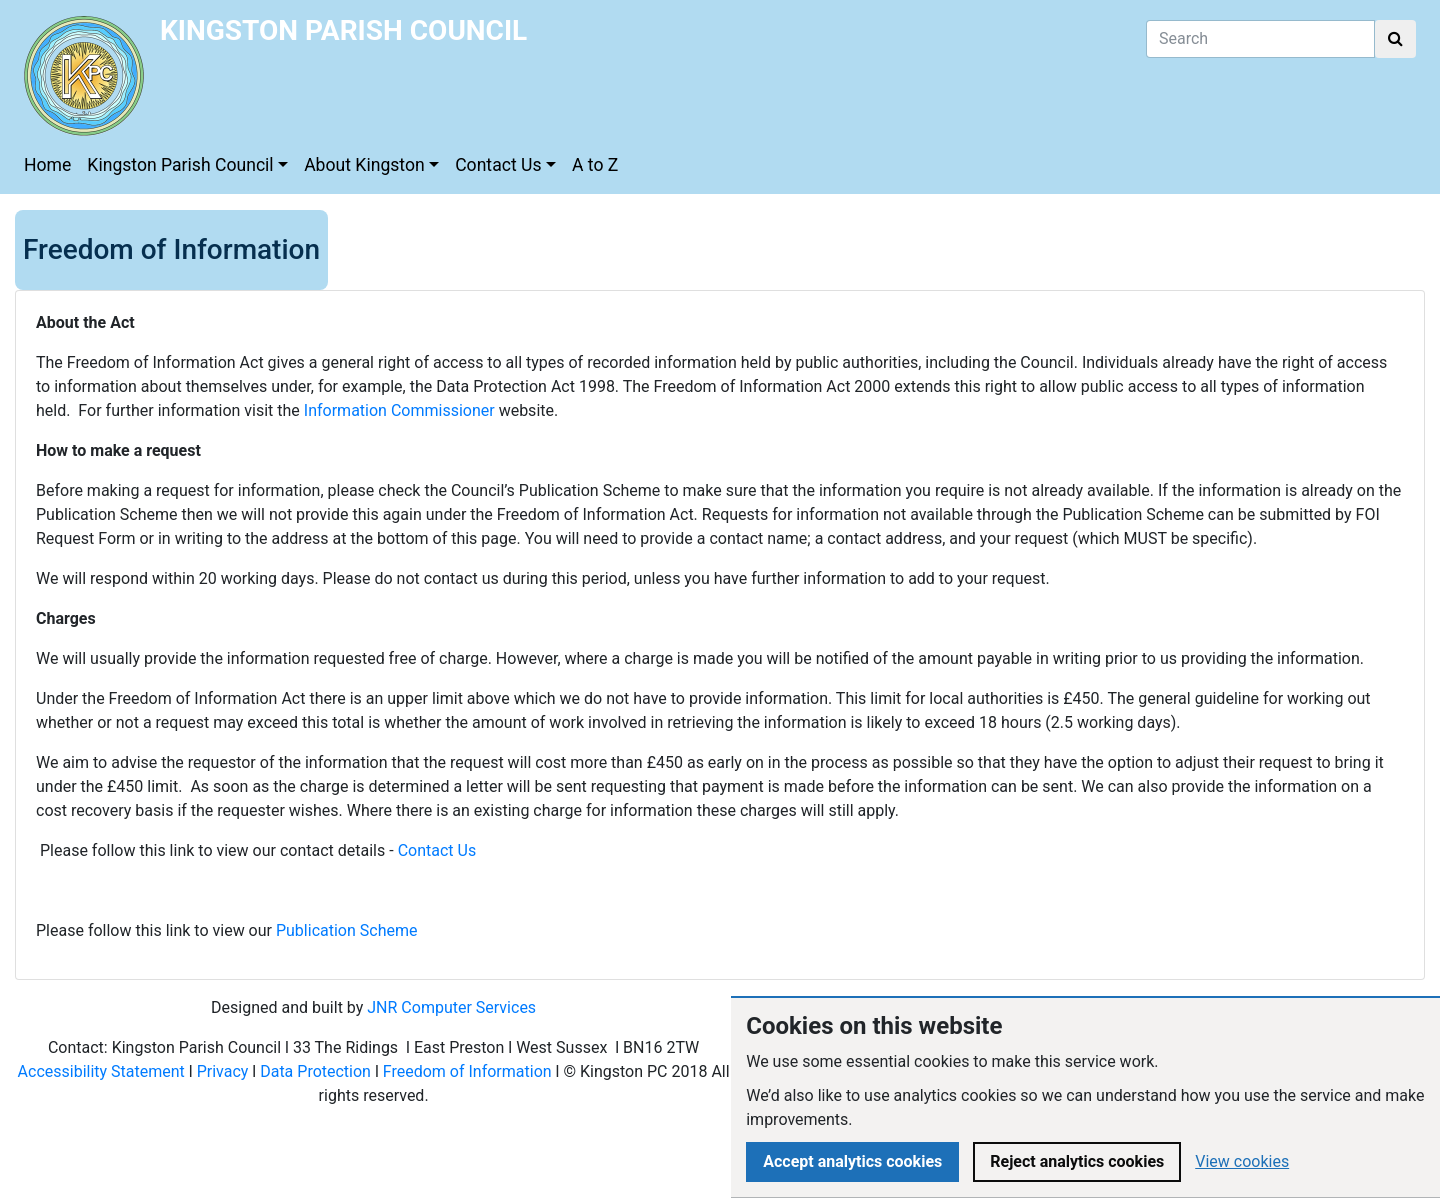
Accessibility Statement (101, 1071)
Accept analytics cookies (852, 1161)
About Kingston (364, 165)
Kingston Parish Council (180, 165)
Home (47, 165)
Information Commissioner (399, 410)
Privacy (223, 1071)
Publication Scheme (347, 930)
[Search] (1260, 39)
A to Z (595, 165)
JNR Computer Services (451, 1007)
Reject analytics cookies (1077, 1161)
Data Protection (315, 1071)
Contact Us (498, 165)
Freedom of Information (467, 1071)
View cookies (1242, 1161)
